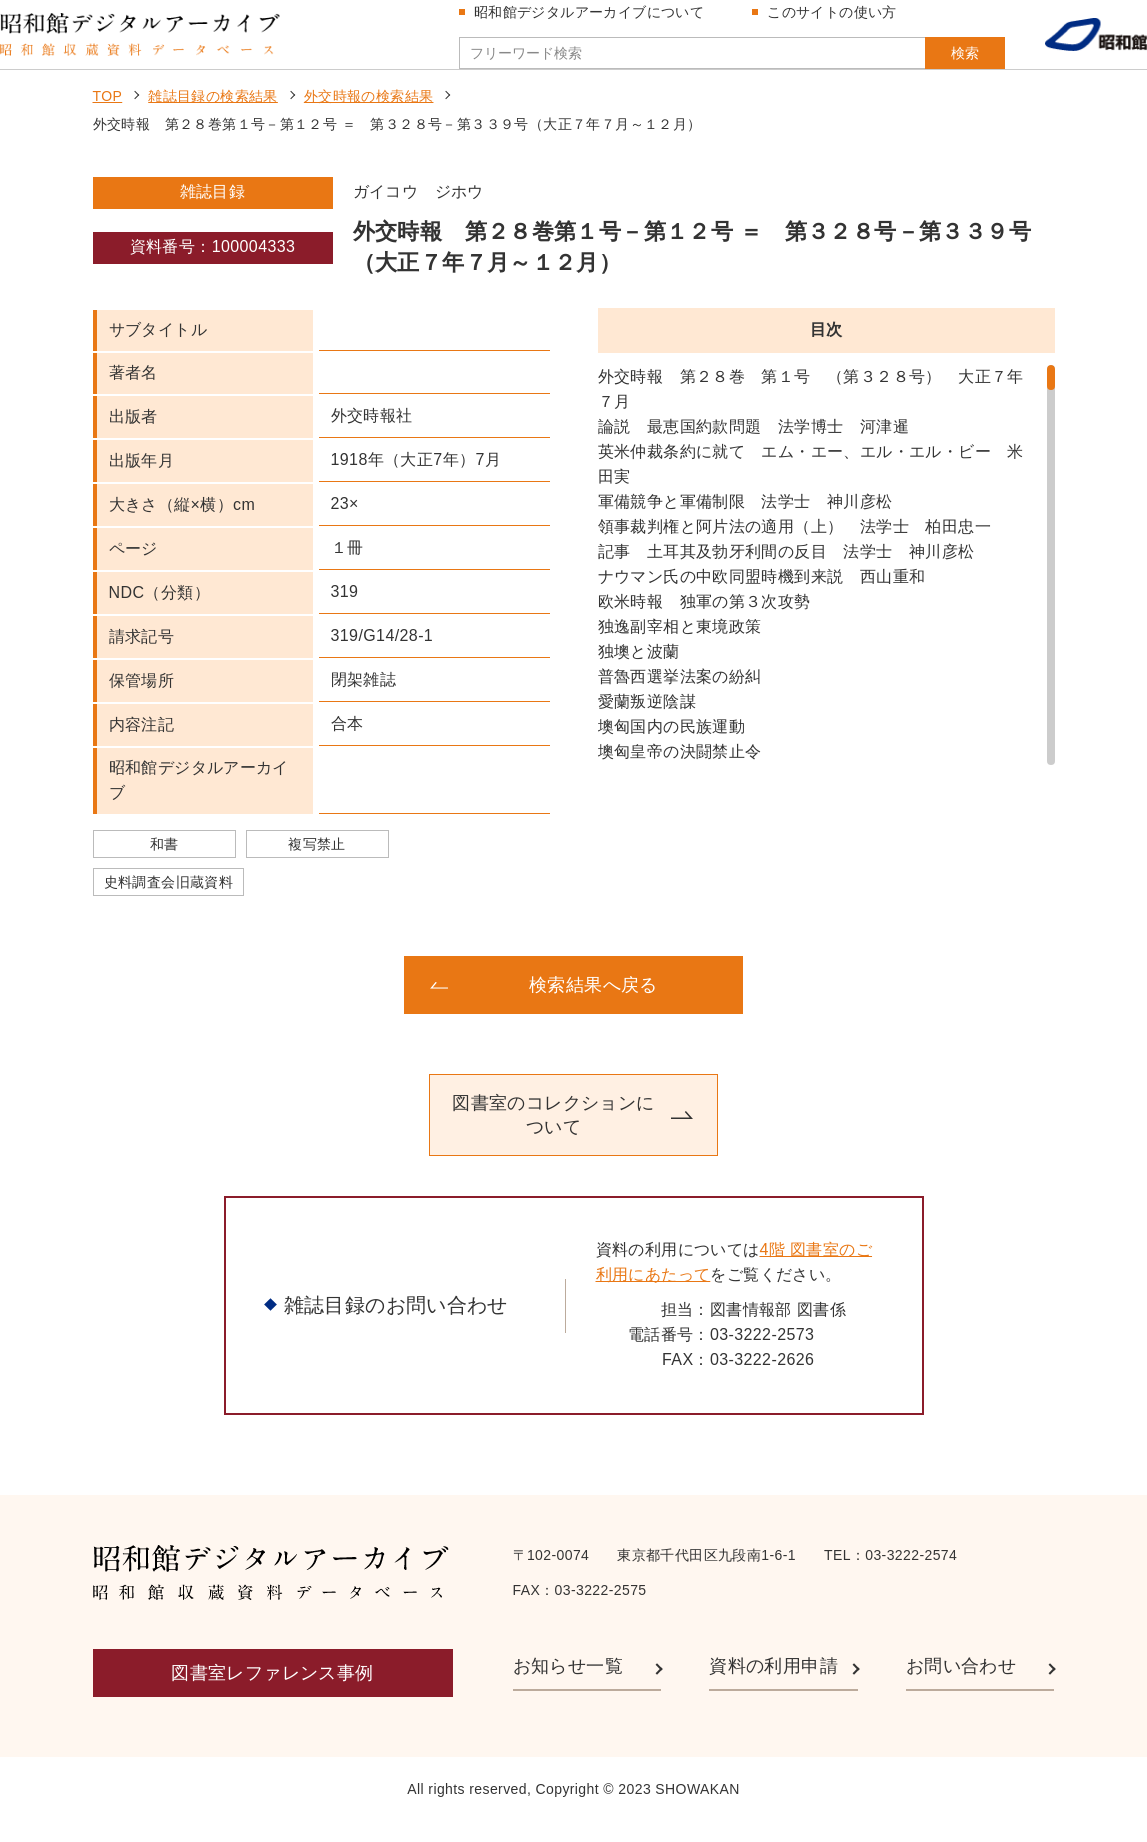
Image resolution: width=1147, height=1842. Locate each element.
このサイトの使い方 (840, 22)
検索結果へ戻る (593, 1005)
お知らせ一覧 (568, 1686)
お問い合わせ (961, 1686)
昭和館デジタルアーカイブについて (597, 22)
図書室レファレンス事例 (272, 1693)
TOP (108, 116)
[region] (826, 585)
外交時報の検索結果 (369, 116)
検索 (925, 63)
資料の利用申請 (773, 1686)
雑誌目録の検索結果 (213, 116)
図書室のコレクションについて (553, 1135)
